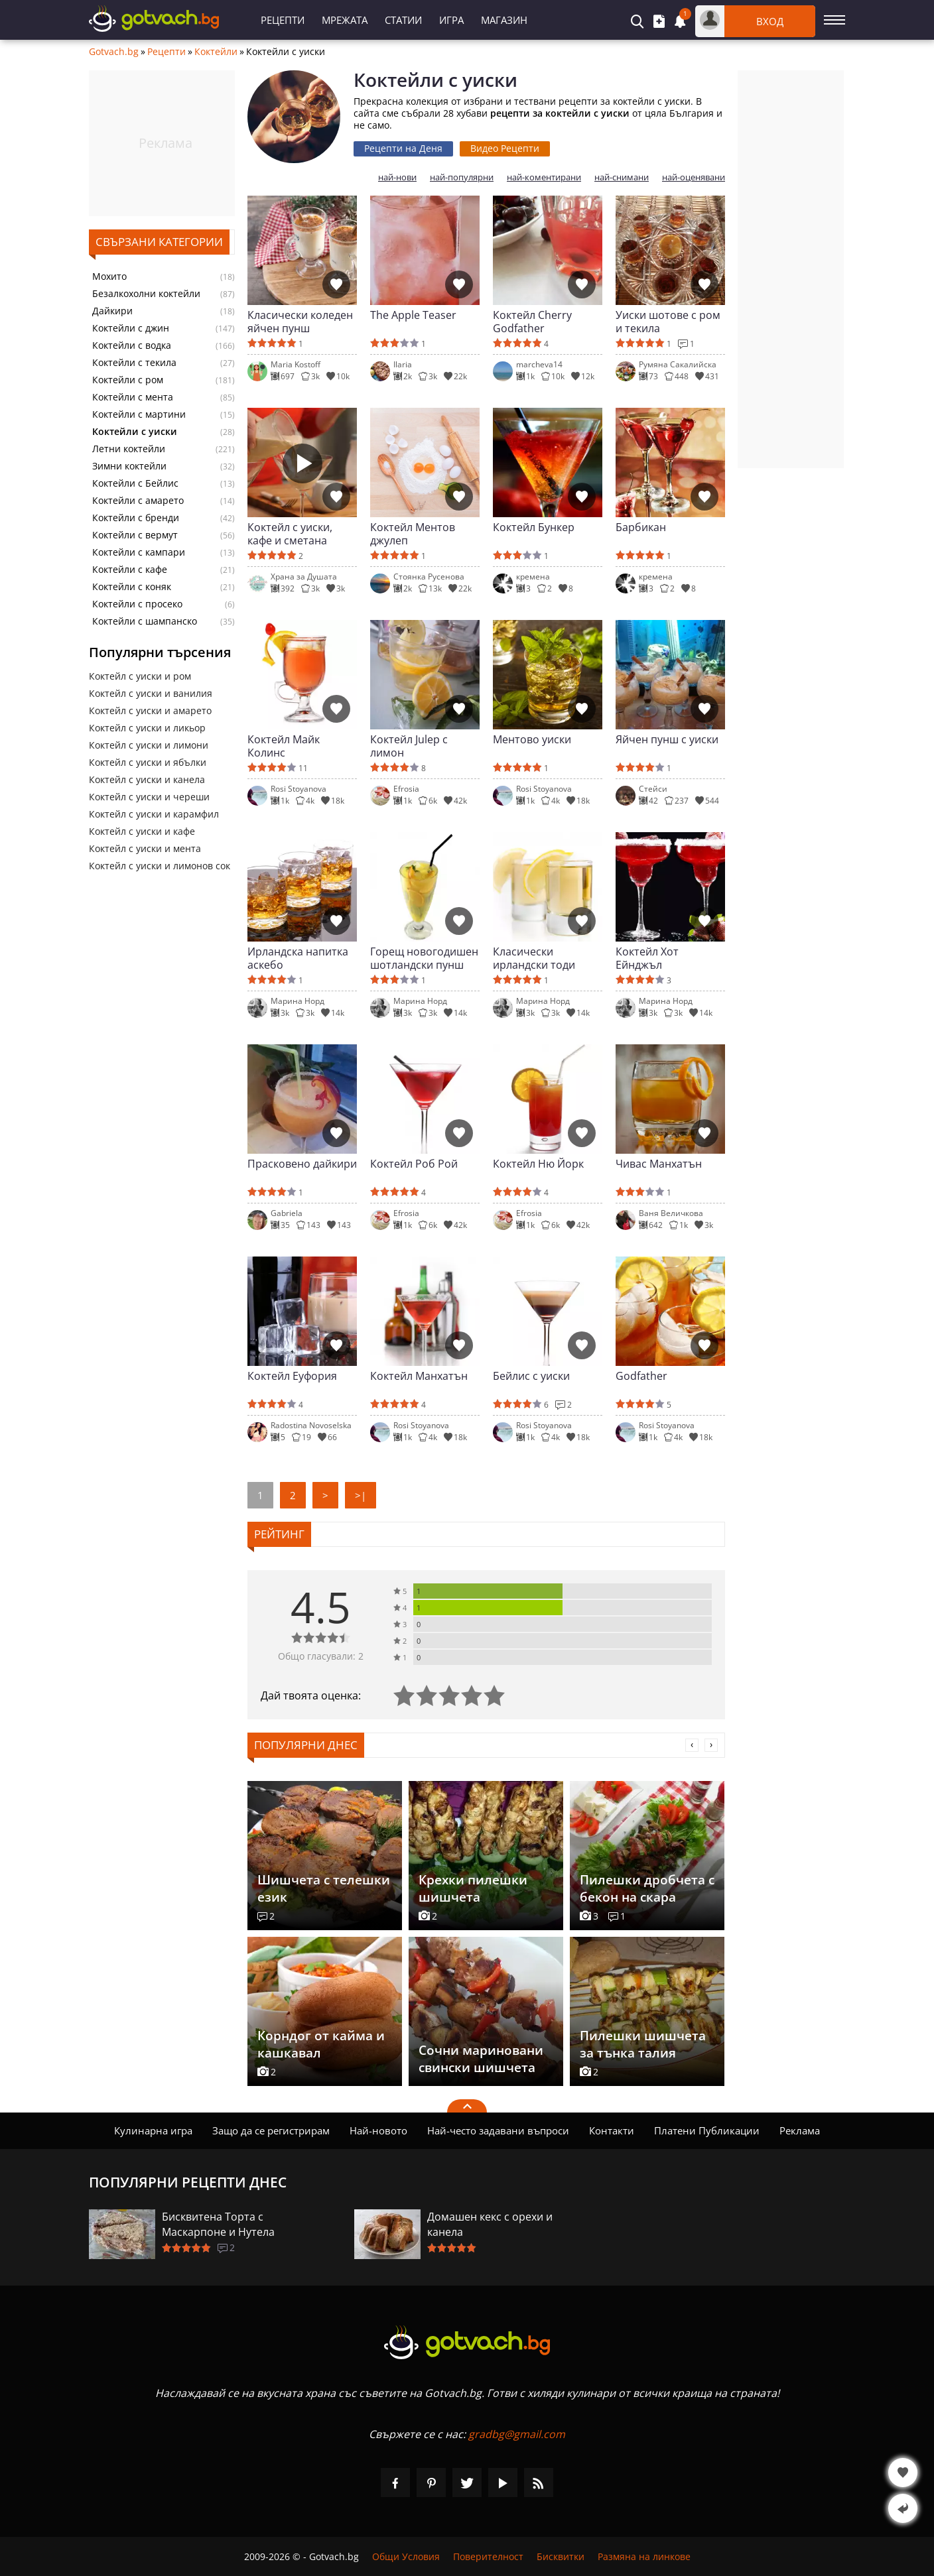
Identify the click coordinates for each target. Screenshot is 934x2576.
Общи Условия (406, 2556)
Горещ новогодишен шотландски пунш (424, 958)
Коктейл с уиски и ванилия (150, 693)
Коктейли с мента (132, 397)
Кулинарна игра (153, 2130)
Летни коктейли (128, 449)
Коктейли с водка (131, 345)
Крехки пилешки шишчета (473, 1888)
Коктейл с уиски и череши (149, 796)
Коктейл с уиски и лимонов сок (159, 865)
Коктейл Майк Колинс (283, 746)
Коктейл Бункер (533, 527)
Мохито (109, 276)
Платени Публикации (707, 2130)
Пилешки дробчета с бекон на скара (647, 1888)
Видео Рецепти (504, 148)
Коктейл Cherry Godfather (532, 321)
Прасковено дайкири (302, 1164)
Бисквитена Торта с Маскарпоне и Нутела (218, 2224)
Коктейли (215, 51)
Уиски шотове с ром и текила (668, 321)
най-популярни (462, 177)
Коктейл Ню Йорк (538, 1164)
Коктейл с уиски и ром (140, 676)
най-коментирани (544, 177)
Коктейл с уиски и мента (145, 848)
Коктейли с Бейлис (135, 483)
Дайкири (112, 311)
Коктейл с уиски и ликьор (147, 727)
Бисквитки (560, 2556)
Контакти (611, 2130)
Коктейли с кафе (129, 569)
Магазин (504, 20)
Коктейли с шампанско (144, 621)
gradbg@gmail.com (516, 2434)
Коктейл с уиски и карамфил (154, 814)
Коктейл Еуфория (292, 1376)
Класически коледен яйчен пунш (300, 321)
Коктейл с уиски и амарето (150, 710)
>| (360, 1495)
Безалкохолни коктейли (146, 293)
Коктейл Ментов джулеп (412, 534)
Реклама (799, 2130)
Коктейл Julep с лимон (409, 746)
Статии (403, 20)
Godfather (641, 1376)
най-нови (397, 177)
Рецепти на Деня (403, 148)
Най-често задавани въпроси (498, 2130)
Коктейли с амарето (138, 500)
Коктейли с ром (127, 380)
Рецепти (282, 20)
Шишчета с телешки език (323, 1888)
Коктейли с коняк (131, 587)
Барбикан (641, 527)
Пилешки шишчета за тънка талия (643, 2044)
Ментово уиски (532, 740)
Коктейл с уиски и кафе (142, 831)
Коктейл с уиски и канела (147, 779)
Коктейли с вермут (135, 535)
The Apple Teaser (413, 315)
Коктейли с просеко (137, 604)
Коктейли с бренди (135, 518)
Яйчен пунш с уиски (667, 740)
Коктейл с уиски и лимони (148, 745)
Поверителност (488, 2556)
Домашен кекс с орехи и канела (490, 2224)
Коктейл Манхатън (419, 1376)
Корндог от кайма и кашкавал (321, 2044)
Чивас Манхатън (659, 1164)
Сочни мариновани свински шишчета (481, 2059)
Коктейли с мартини (139, 414)
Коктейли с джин (130, 328)
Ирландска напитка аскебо (297, 958)
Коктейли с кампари (138, 552)
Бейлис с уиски (531, 1376)
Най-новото (378, 2130)
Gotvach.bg (114, 51)
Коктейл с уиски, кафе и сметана (289, 534)
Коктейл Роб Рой (414, 1164)
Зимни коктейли (129, 466)
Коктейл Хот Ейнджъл (647, 958)
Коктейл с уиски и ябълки (147, 762)
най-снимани (621, 177)
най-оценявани (693, 177)
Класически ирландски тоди (534, 958)
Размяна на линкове (644, 2556)
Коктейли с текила (134, 362)
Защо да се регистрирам (271, 2130)
